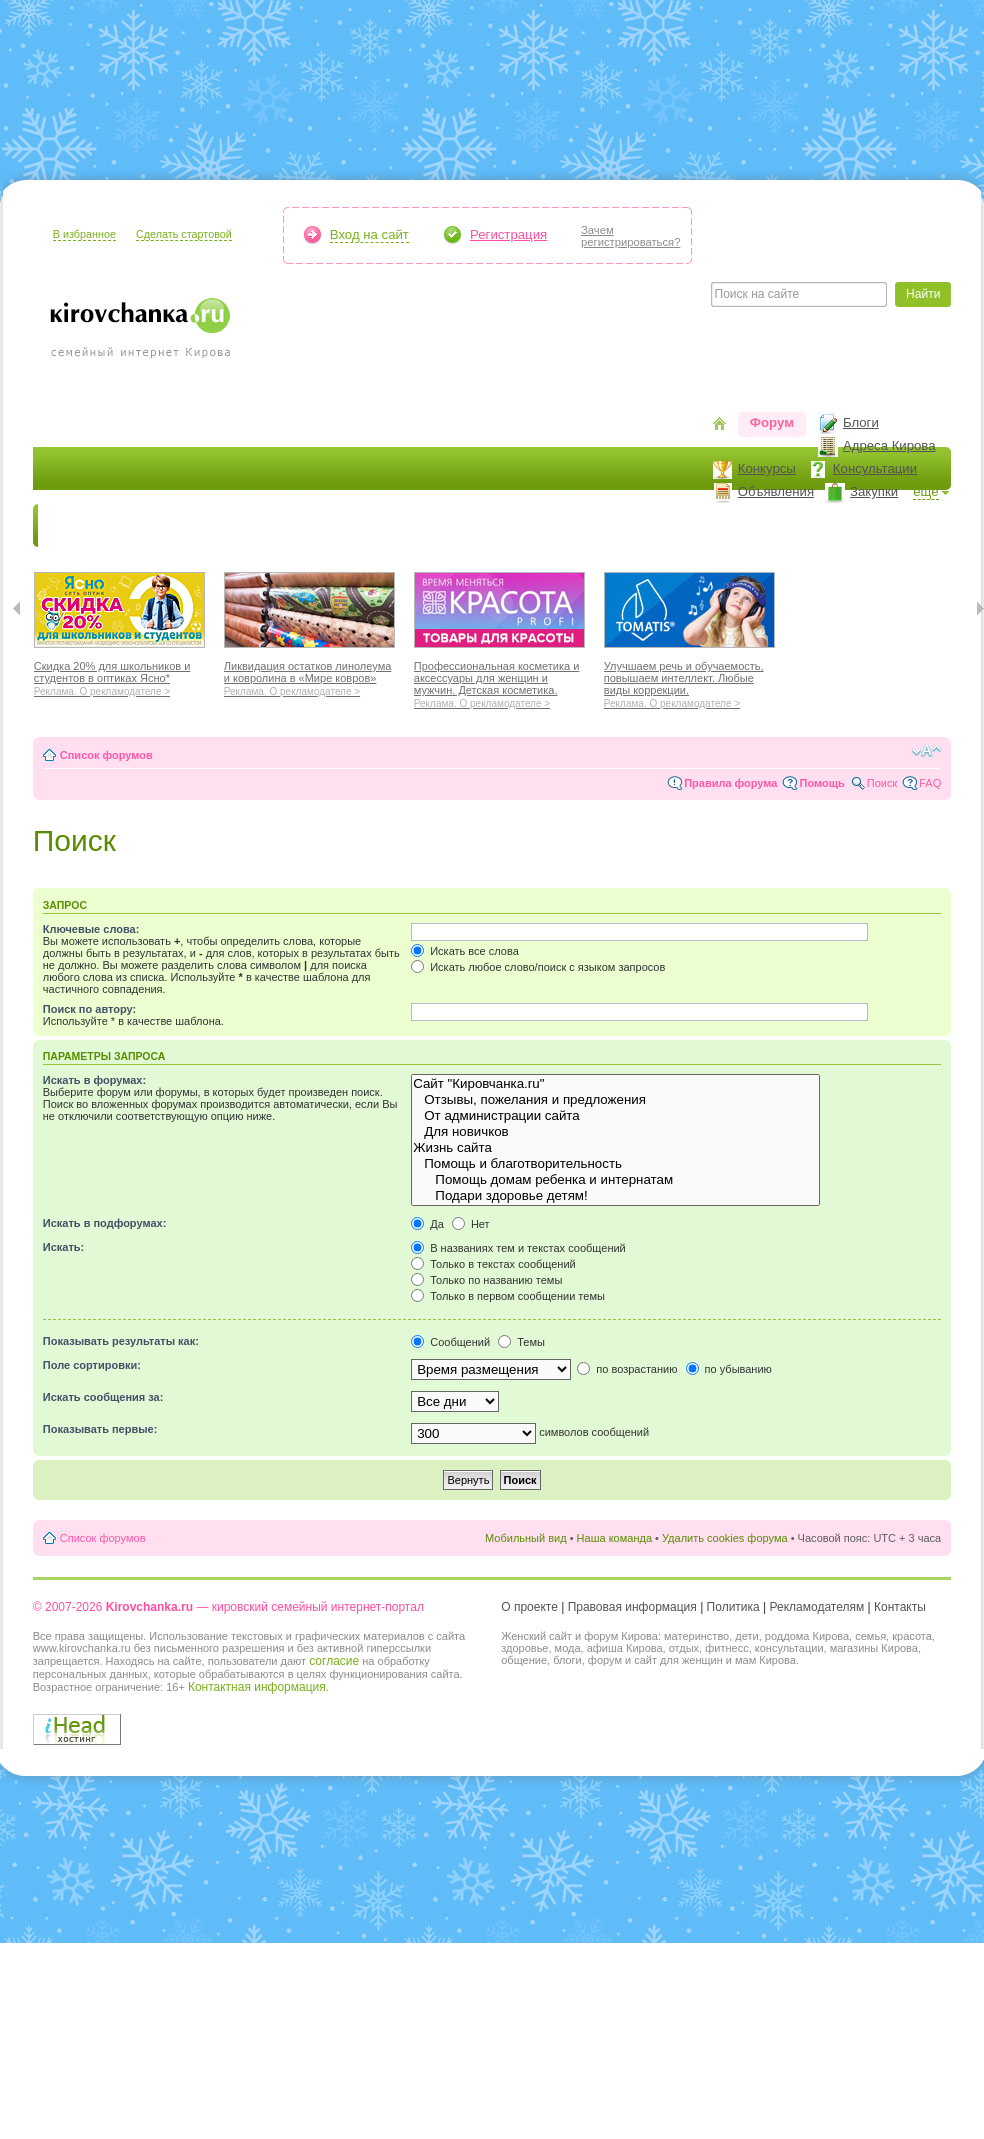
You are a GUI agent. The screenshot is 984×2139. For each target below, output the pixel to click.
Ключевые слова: (91, 929)
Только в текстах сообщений (493, 1264)
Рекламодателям (817, 1607)
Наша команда (614, 1538)
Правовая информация (632, 1607)
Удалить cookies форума (725, 1538)
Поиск (882, 783)
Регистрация (508, 234)
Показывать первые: (100, 1429)
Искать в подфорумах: (105, 1223)
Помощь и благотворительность (615, 1164)
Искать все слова (465, 951)
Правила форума (730, 783)
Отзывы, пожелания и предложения (615, 1100)
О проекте (529, 1607)
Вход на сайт (369, 234)
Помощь (821, 783)
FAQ (930, 783)
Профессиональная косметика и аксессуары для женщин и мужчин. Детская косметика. (499, 682)
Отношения (641, 525)
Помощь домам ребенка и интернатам (615, 1180)
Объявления (776, 491)
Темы (521, 1342)
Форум (772, 422)
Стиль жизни (747, 525)
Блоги (861, 422)
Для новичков (615, 1132)
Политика (733, 1607)
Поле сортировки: (92, 1365)
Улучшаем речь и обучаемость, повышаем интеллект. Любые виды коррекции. (689, 682)
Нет (471, 1224)
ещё (926, 491)
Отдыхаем (543, 525)
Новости (78, 525)
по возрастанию (627, 1369)
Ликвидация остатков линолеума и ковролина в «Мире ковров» (309, 676)
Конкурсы (767, 468)
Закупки (874, 491)
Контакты (900, 1607)
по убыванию (729, 1369)
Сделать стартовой (184, 234)
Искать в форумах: (94, 1080)
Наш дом (453, 525)
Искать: (63, 1247)
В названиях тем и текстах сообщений (518, 1248)
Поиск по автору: (89, 1009)
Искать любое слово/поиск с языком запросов (538, 967)
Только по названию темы (486, 1280)
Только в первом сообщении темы (508, 1296)
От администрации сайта (615, 1116)
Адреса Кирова (889, 445)
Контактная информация (257, 1687)
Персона (844, 525)
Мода (382, 525)
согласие (334, 1661)
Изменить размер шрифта (926, 751)
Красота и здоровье (271, 525)
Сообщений (450, 1342)
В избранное (84, 234)
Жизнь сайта (615, 1148)
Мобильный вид (526, 1538)
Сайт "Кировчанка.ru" (615, 1084)
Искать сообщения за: (103, 1397)
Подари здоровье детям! (615, 1196)
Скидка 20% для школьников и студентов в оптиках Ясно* (119, 676)
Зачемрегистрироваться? (630, 236)
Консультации (875, 468)
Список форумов (106, 755)
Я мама (155, 525)
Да (427, 1224)
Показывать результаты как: (121, 1341)
